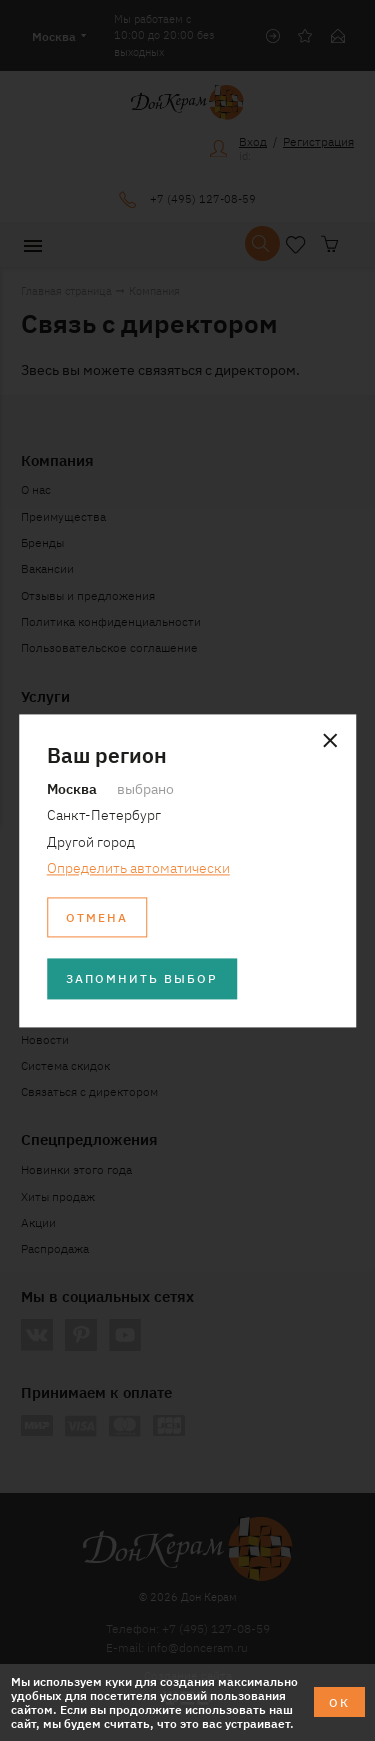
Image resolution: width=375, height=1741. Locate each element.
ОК (339, 1701)
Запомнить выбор (142, 978)
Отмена (97, 916)
